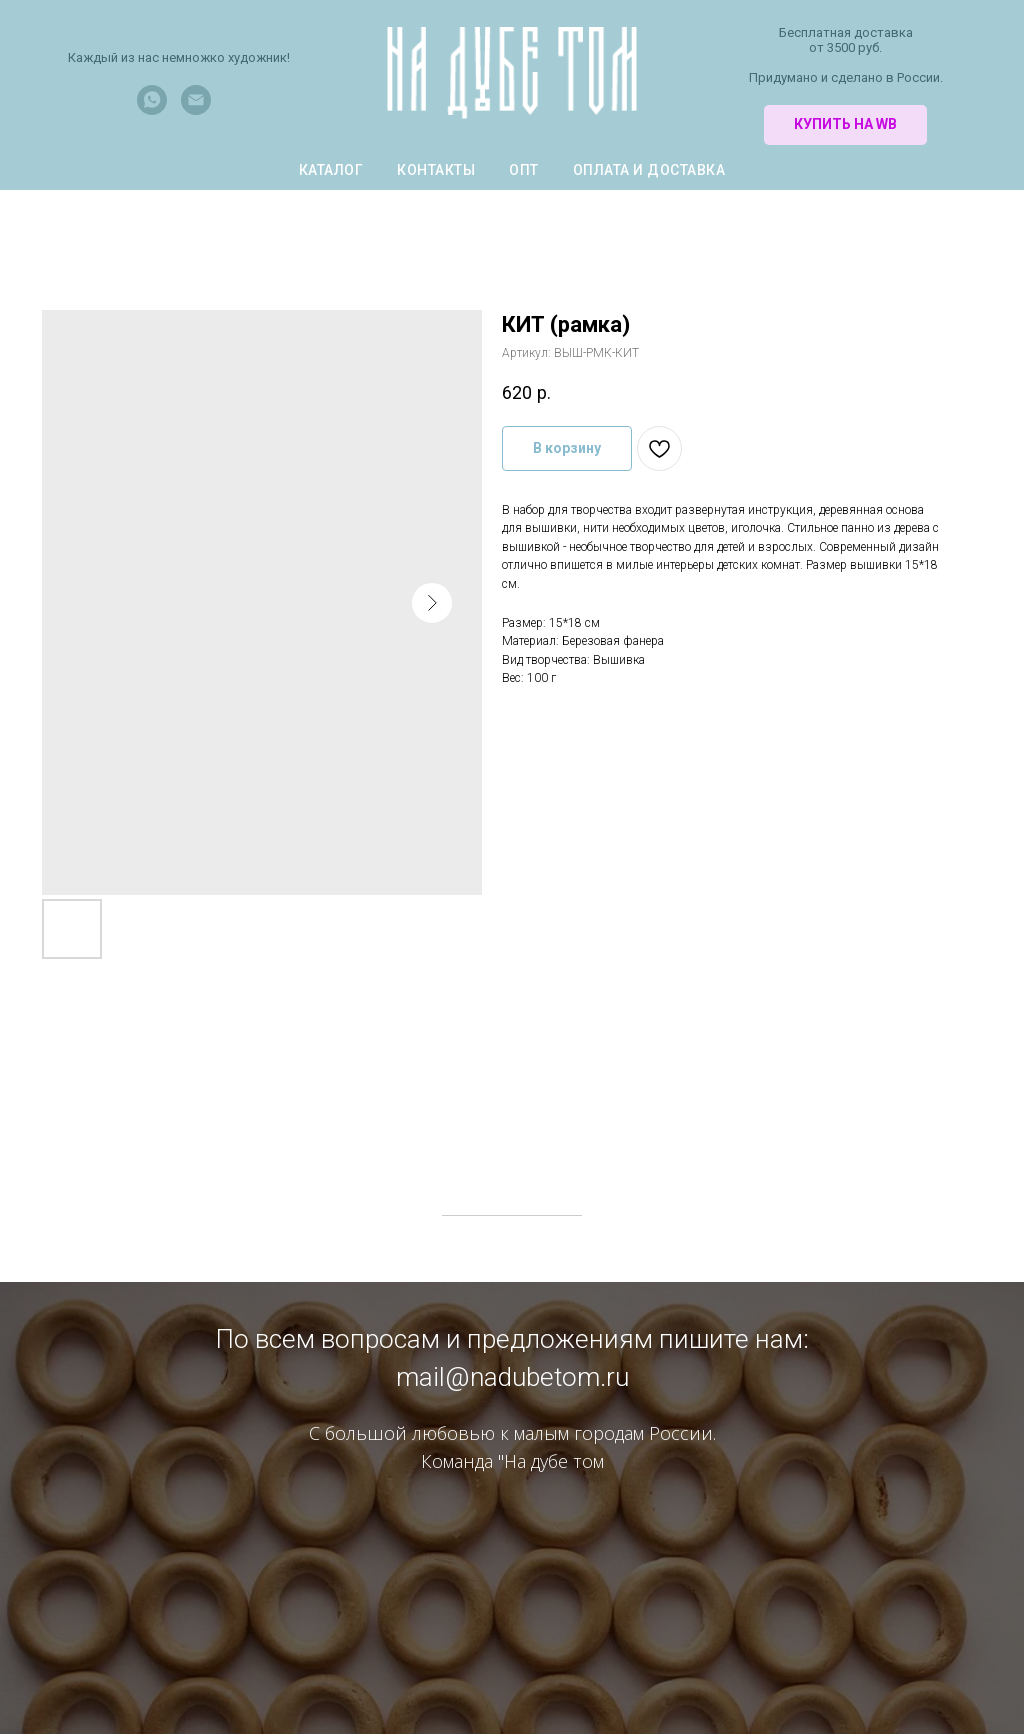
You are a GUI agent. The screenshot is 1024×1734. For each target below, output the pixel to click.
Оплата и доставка (649, 170)
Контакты (436, 170)
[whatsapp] (152, 109)
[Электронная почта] (196, 109)
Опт (524, 170)
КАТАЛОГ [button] (331, 170)
